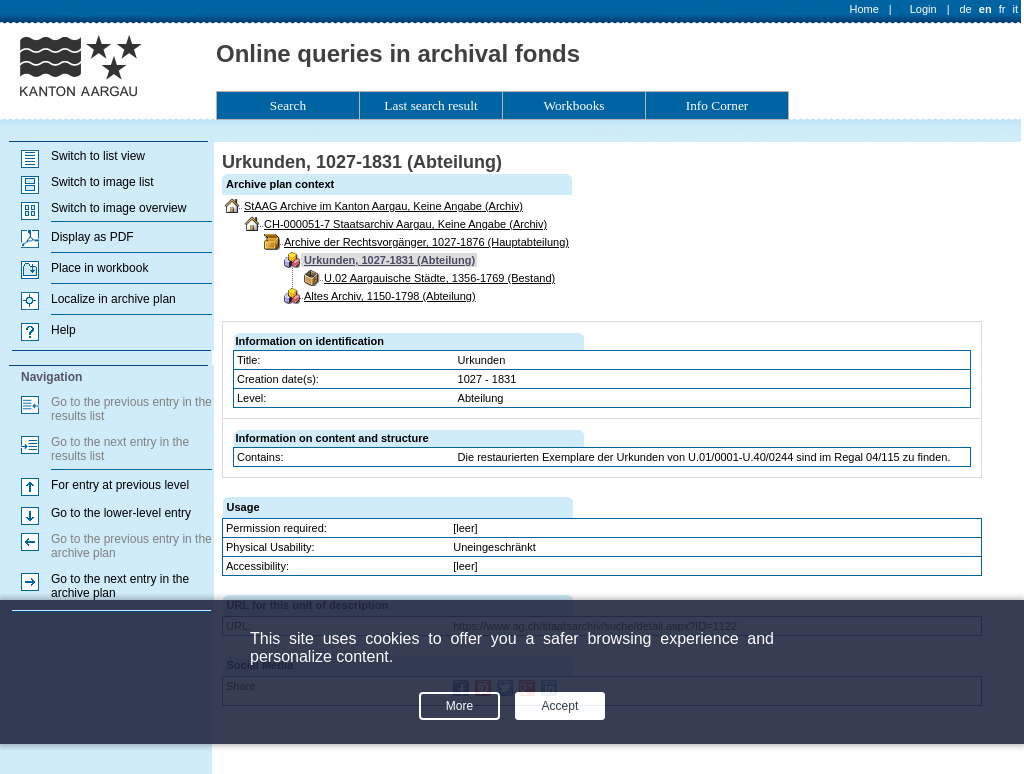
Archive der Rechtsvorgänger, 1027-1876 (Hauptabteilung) (426, 242)
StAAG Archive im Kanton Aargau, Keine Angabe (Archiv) (383, 206)
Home (864, 9)
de (965, 9)
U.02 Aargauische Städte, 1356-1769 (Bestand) (439, 278)
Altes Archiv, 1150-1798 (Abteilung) (390, 296)
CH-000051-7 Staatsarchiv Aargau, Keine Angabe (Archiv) (405, 224)
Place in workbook (99, 268)
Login (923, 9)
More (459, 706)
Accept (560, 706)
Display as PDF (92, 237)
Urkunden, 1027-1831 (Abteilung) (389, 260)
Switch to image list (102, 182)
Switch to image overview (118, 208)
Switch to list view (98, 156)
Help (63, 330)
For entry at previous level (120, 485)
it (1016, 9)
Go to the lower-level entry (121, 513)
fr (1002, 9)
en (985, 9)
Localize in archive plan (113, 299)
